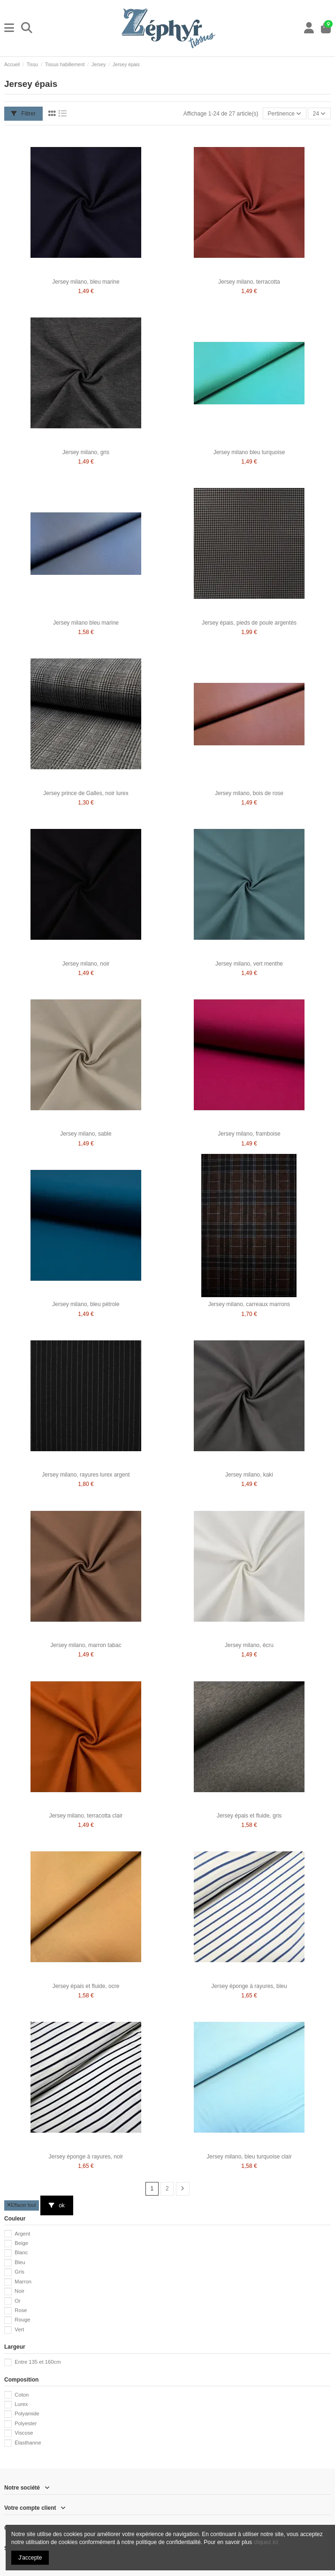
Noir (19, 2291)
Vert (19, 2329)
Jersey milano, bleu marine (85, 281)
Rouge (22, 2319)
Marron (23, 2281)
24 (319, 113)
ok (57, 2205)
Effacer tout (21, 2205)
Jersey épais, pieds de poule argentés (249, 622)
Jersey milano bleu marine (86, 622)
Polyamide (27, 2413)
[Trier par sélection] (284, 113)
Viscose (24, 2433)
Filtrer (23, 113)
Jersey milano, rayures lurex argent (85, 1474)
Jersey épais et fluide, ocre (86, 1986)
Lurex (21, 2404)
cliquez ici (265, 2542)
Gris (19, 2271)
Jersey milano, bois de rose (249, 793)
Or (18, 2301)
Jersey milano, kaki (249, 1474)
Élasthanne (28, 2442)
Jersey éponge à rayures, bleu (249, 1986)
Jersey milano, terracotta (249, 281)
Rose (21, 2310)
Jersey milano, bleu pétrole (85, 1304)
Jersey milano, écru (249, 1645)
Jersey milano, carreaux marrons (249, 1304)
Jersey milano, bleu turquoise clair (248, 2156)
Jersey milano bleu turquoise (249, 452)
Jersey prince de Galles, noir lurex (85, 793)
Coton (22, 2395)
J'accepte (30, 2557)
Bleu (20, 2262)
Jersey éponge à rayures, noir (86, 2156)
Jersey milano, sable (85, 1133)
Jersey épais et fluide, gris (249, 1815)
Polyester (26, 2423)
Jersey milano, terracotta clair (86, 1815)
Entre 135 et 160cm (38, 2362)
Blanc (21, 2252)
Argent (22, 2233)
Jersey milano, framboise (249, 1133)
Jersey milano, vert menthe (249, 963)
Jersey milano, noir (86, 963)
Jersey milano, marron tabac (85, 1645)
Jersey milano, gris (85, 452)
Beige (21, 2243)
